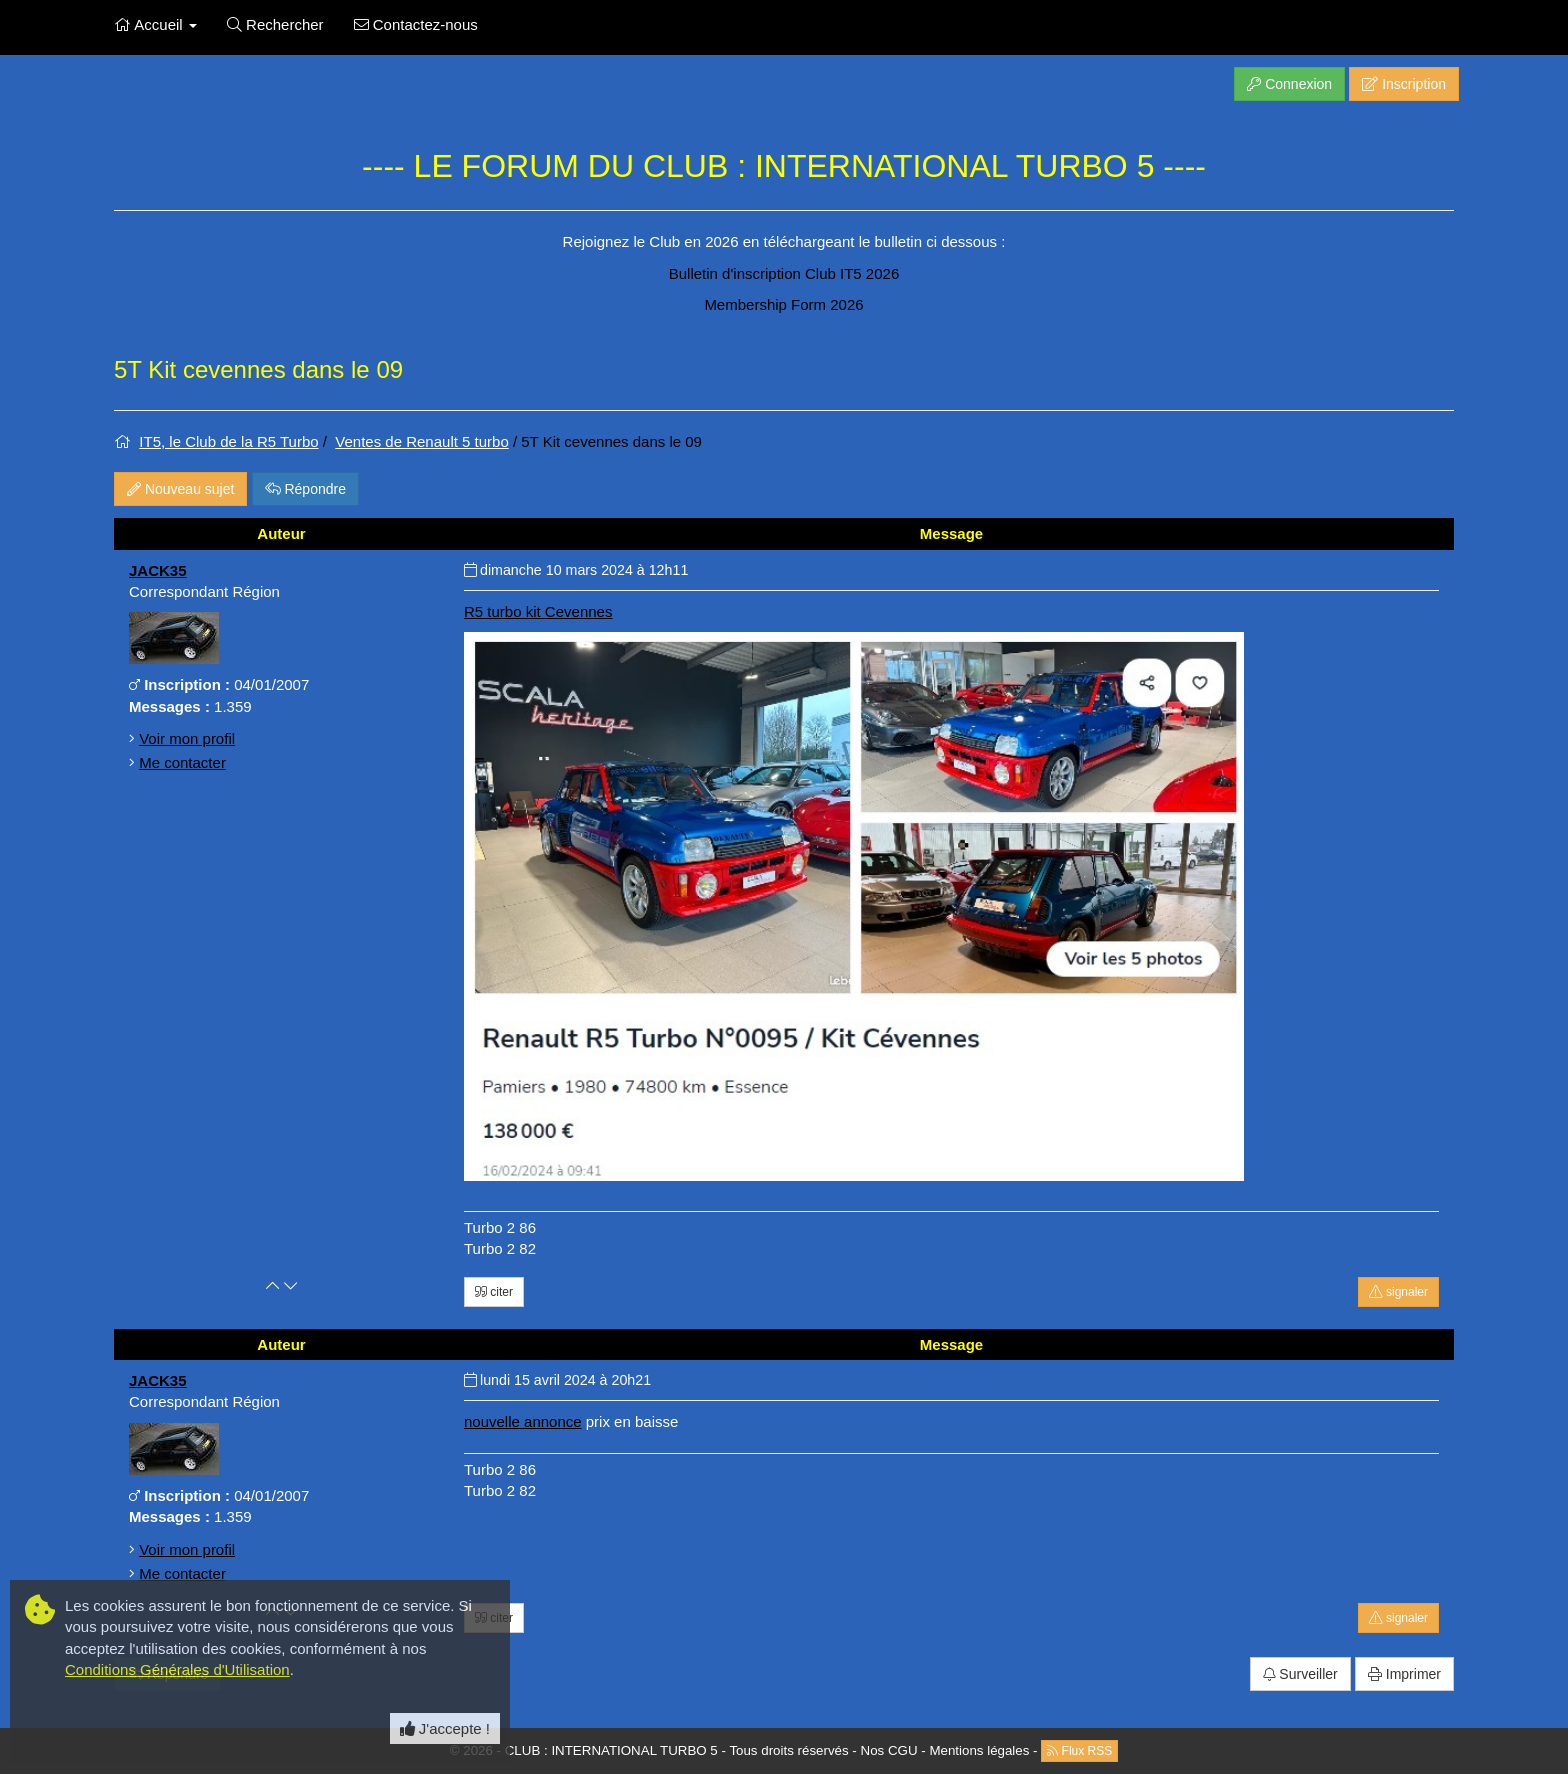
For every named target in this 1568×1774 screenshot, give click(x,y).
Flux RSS (1079, 1751)
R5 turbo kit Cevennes (538, 611)
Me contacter (182, 762)
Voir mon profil (187, 738)
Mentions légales (979, 1749)
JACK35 (158, 570)
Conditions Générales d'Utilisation (177, 1669)
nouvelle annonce (523, 1421)
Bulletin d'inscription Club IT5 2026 (784, 273)
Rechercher (275, 24)
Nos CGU (889, 1749)
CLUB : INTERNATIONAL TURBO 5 (611, 1749)
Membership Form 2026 (783, 304)
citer (494, 1292)
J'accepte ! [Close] (445, 1728)
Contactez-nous (416, 24)
